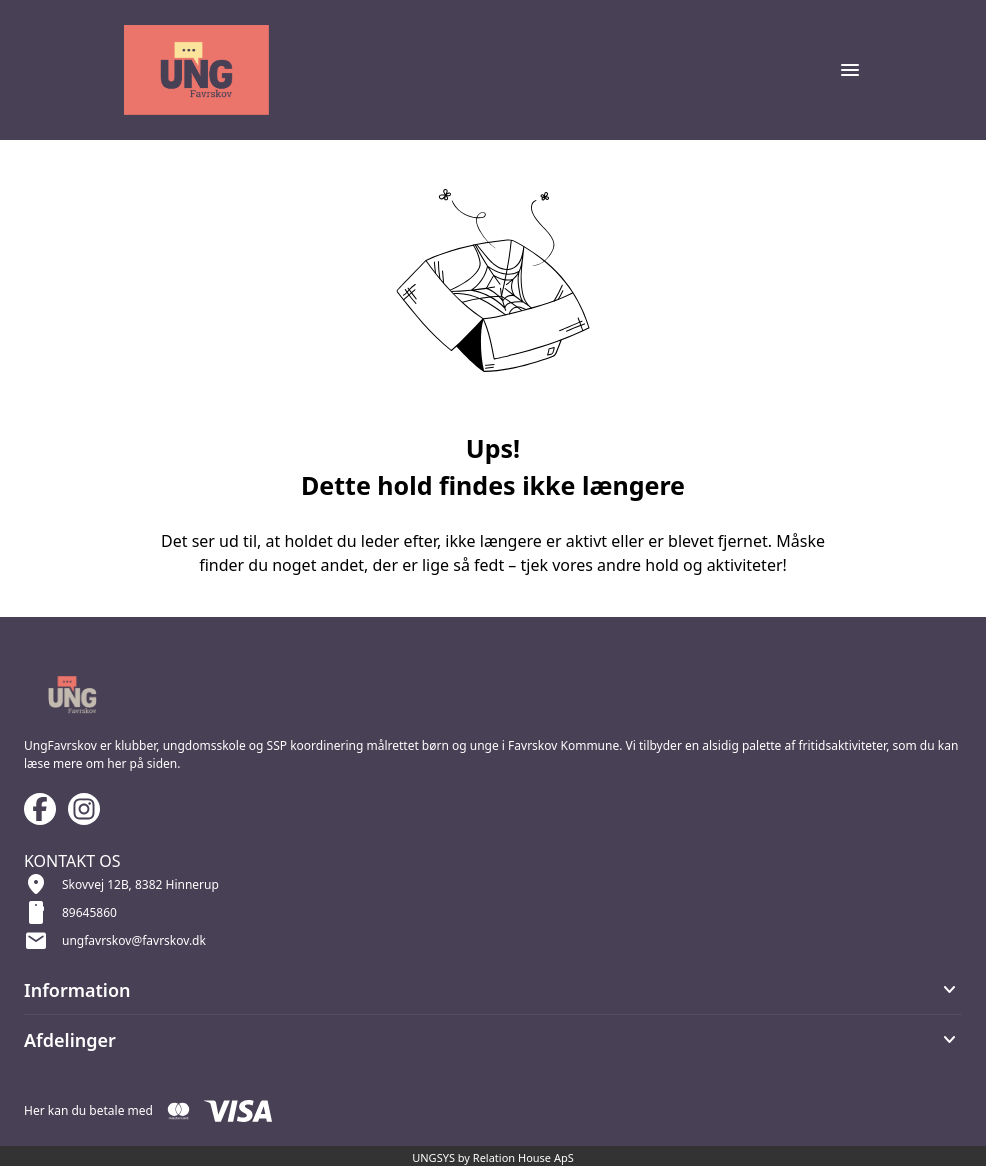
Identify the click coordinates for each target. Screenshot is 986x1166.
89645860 (89, 912)
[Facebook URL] (40, 809)
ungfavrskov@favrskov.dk (134, 940)
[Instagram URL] (84, 809)
